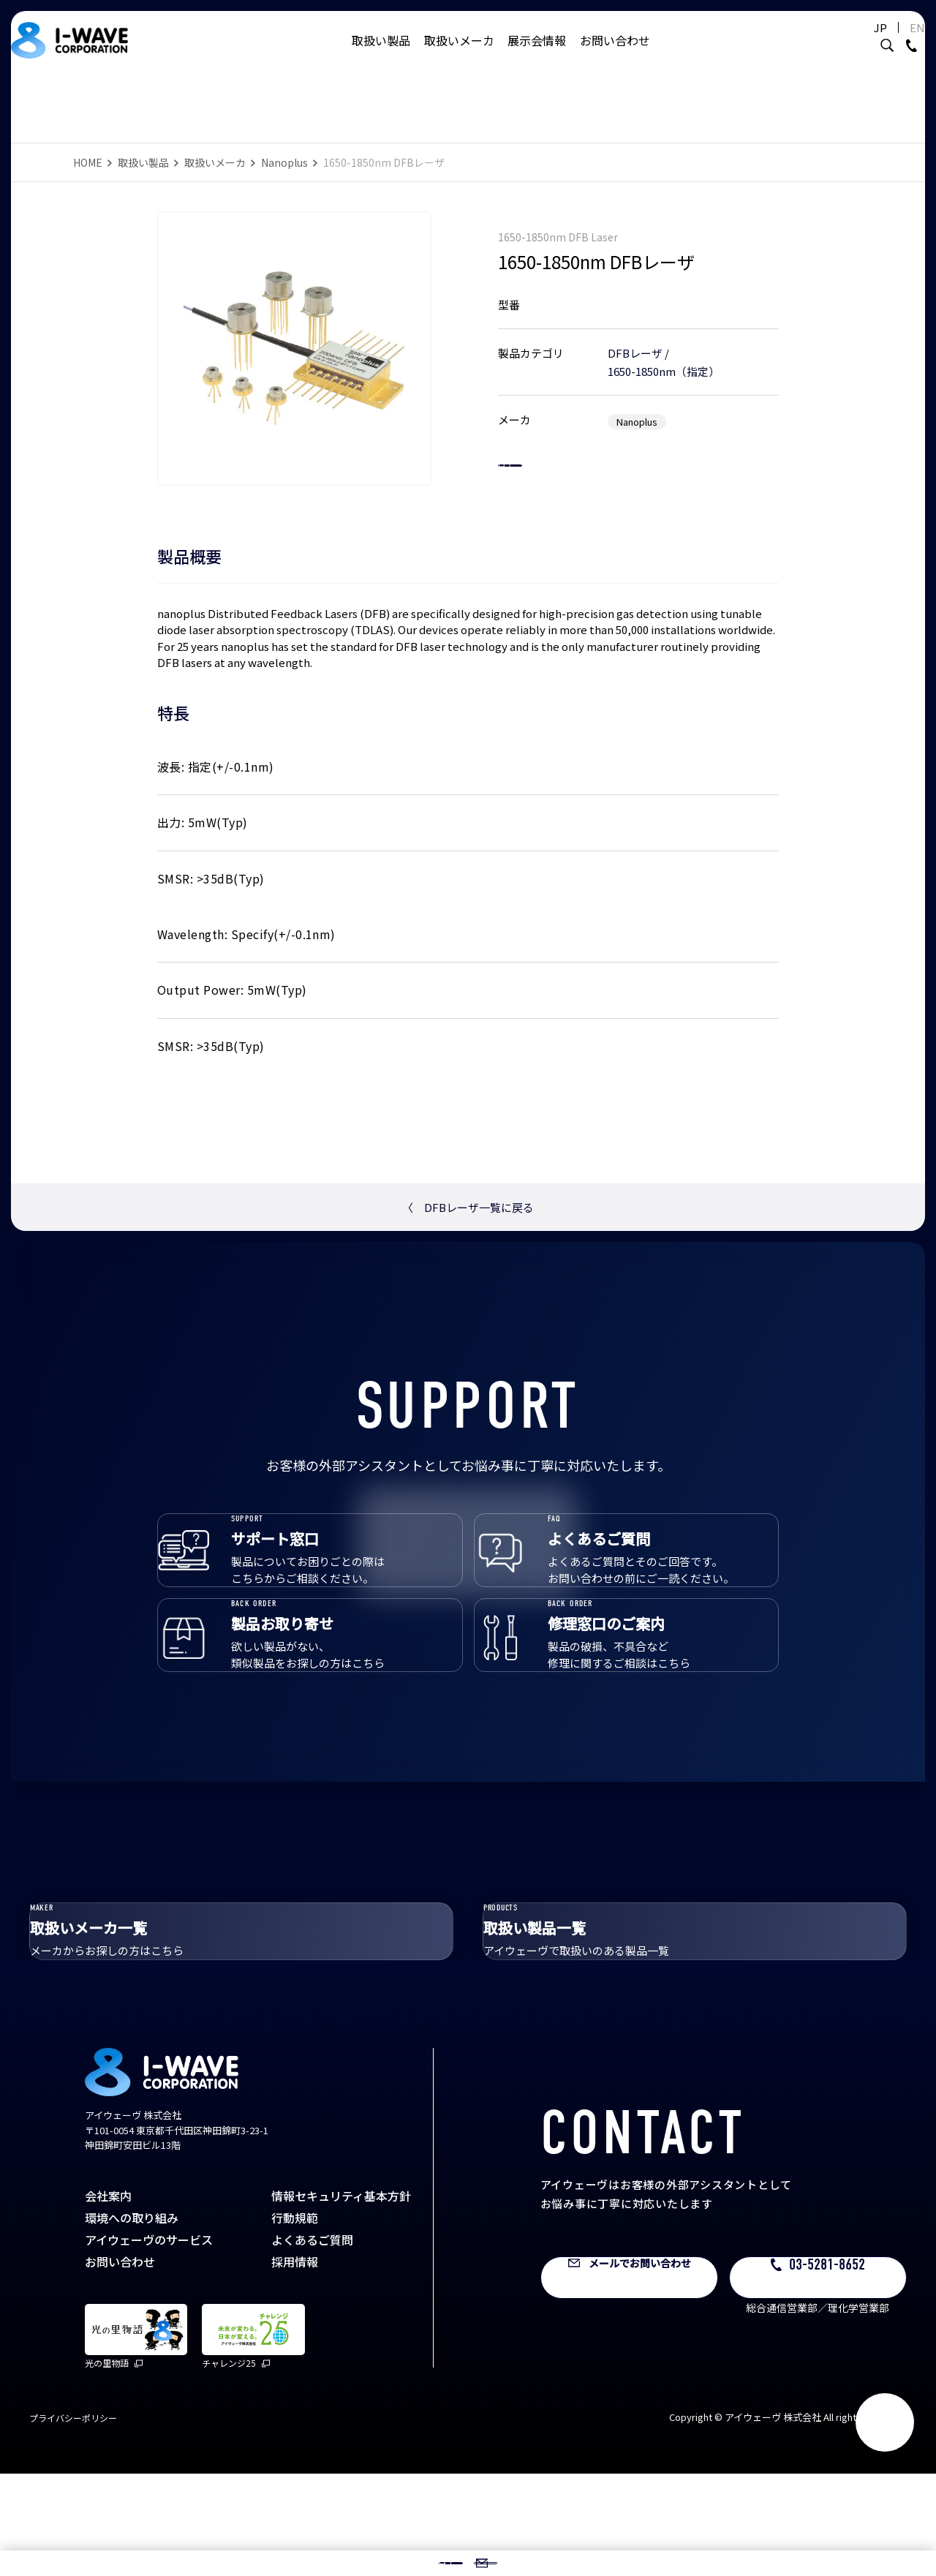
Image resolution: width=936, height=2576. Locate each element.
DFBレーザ (635, 338)
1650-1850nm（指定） (664, 356)
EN (895, 42)
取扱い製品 (381, 55)
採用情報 (294, 2364)
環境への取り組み (131, 2320)
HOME (87, 162)
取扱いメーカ (459, 55)
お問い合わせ (615, 55)
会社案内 (108, 2298)
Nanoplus (284, 162)
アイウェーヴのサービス (149, 2342)
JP (858, 42)
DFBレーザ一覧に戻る (468, 1207)
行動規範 (294, 2320)
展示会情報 (536, 55)
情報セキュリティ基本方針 (341, 2298)
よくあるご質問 (312, 2342)
